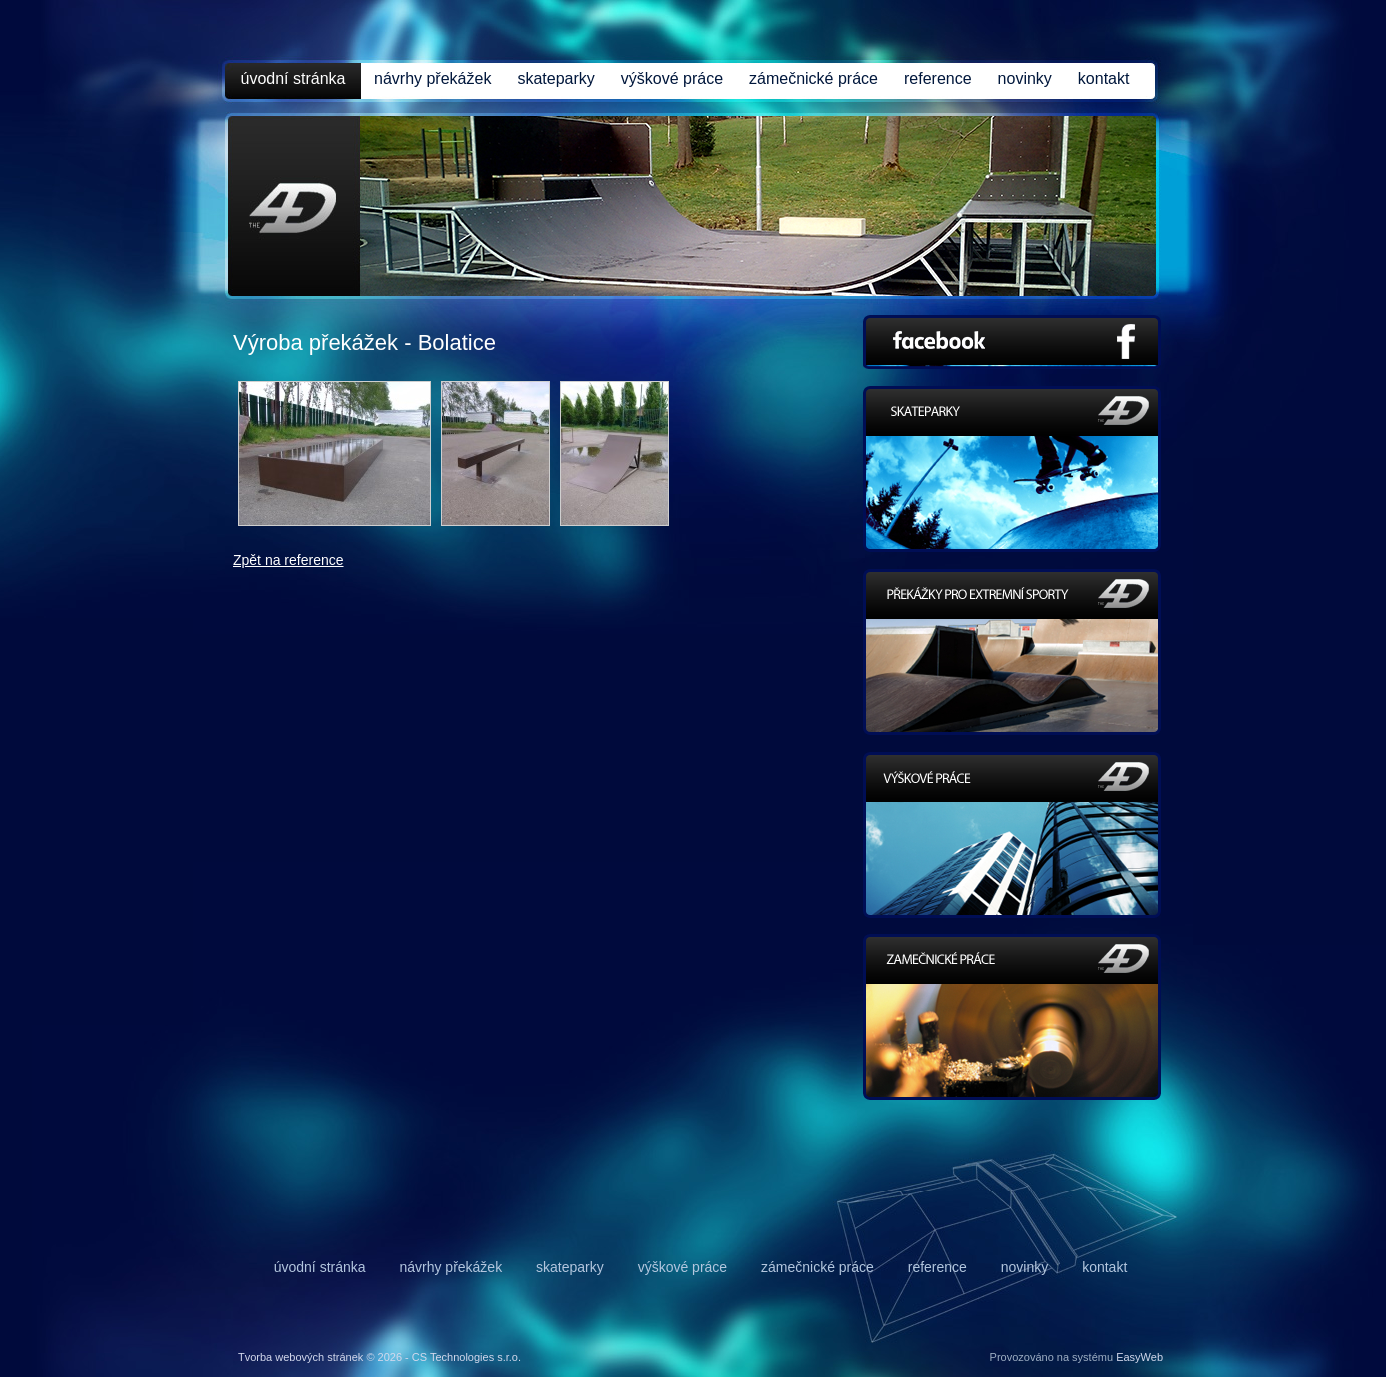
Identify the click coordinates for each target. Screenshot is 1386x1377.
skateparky (555, 78)
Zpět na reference (288, 560)
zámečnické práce (813, 78)
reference (938, 78)
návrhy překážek (432, 78)
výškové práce (672, 78)
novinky (1025, 78)
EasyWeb (1139, 1357)
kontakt (1104, 78)
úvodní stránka (293, 78)
